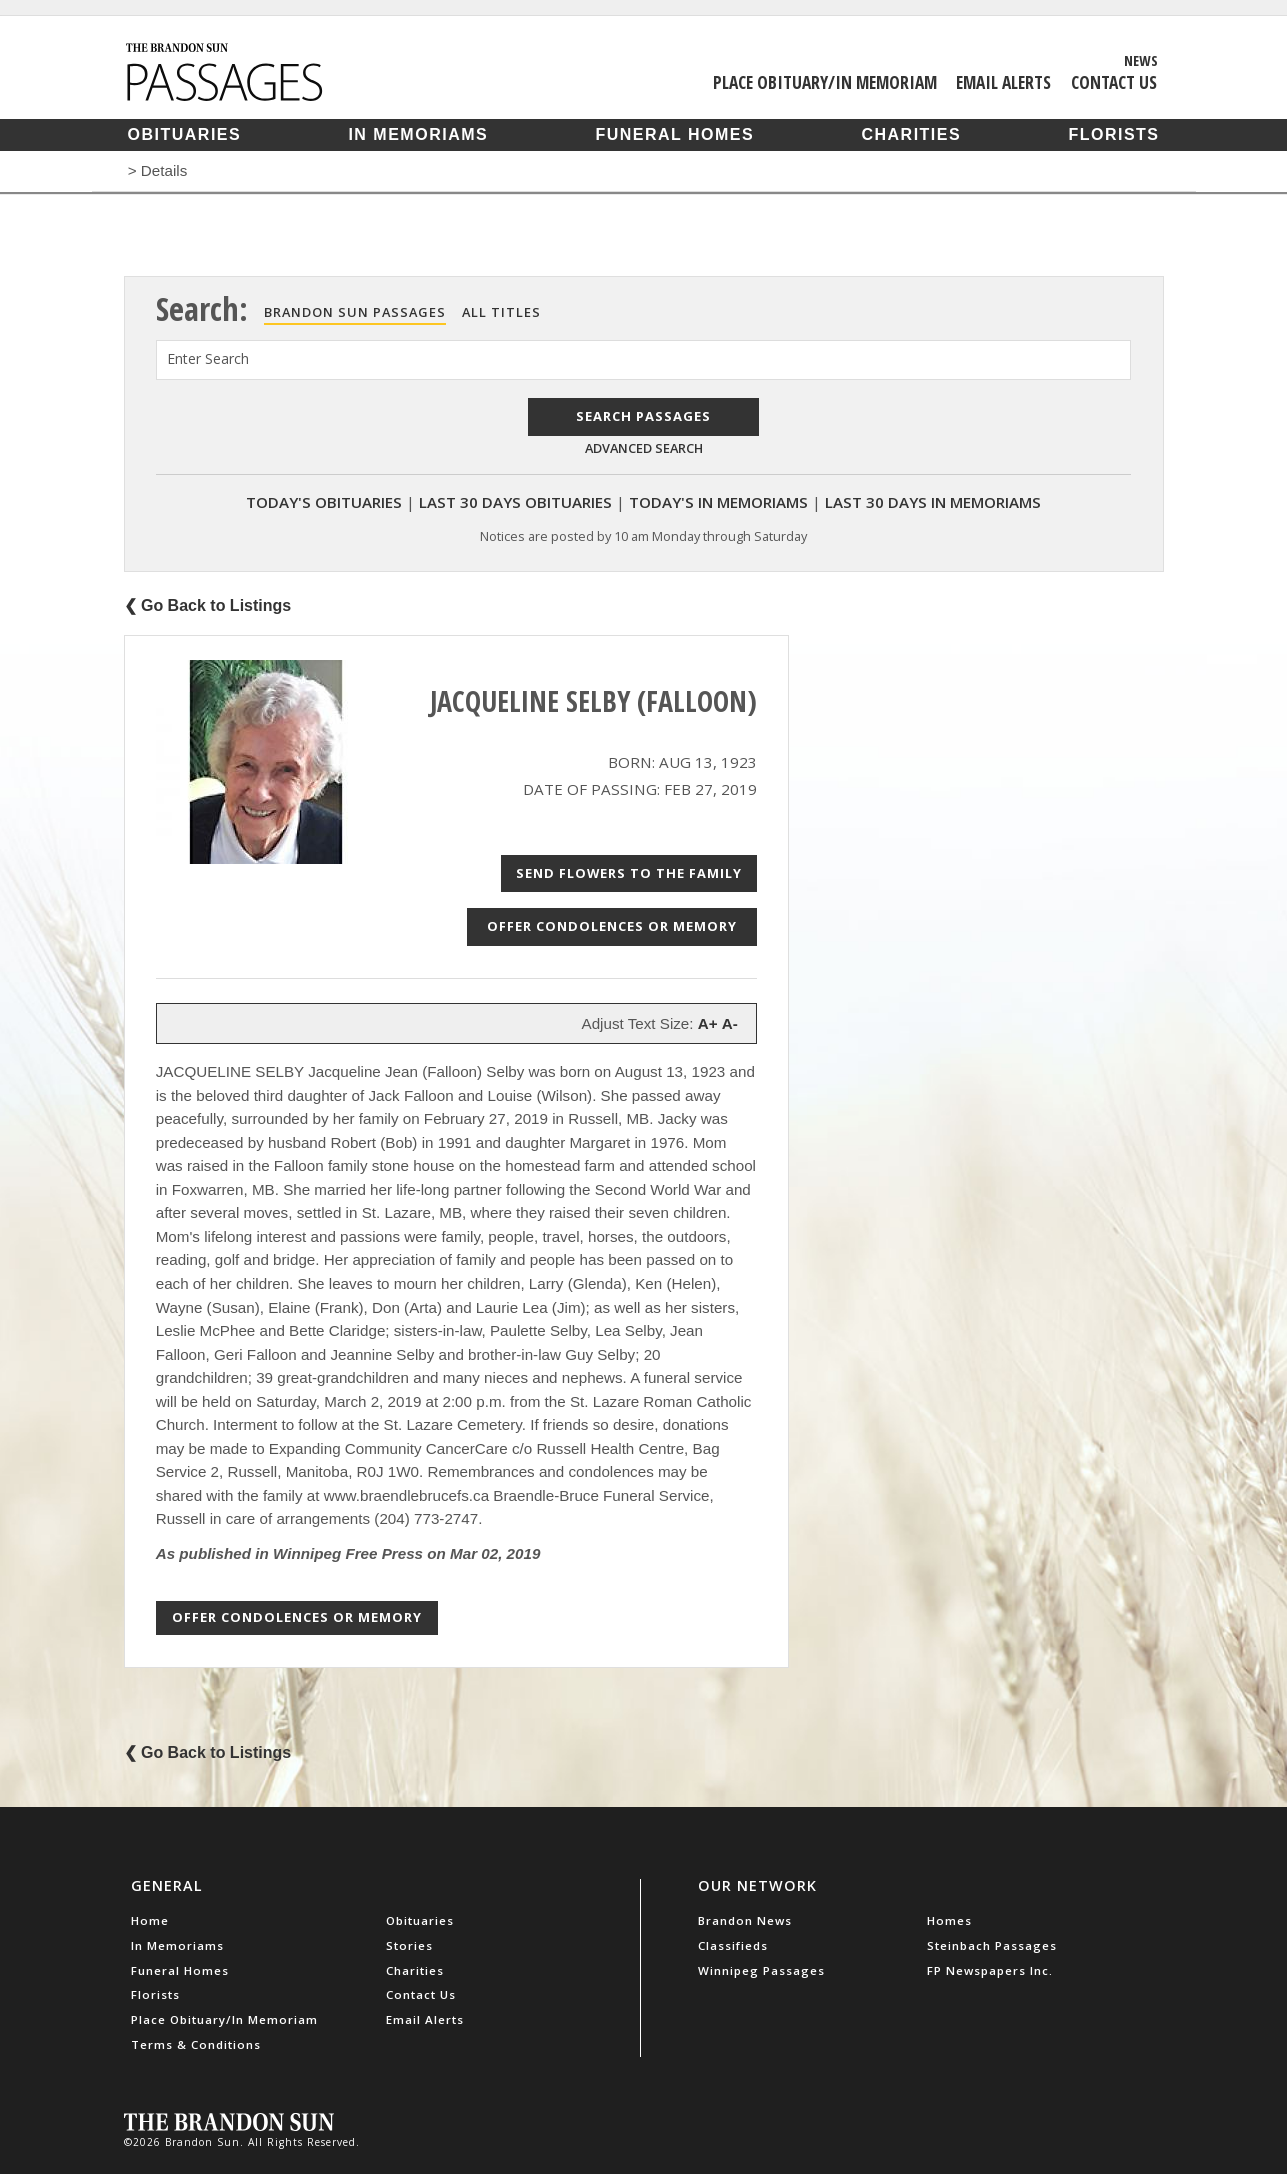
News (1141, 60)
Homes (949, 1920)
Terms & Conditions (196, 2044)
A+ (708, 1023)
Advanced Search (644, 448)
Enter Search (208, 358)
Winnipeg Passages (761, 1970)
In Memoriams (418, 134)
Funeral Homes (674, 134)
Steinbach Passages (992, 1945)
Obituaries (185, 134)
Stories (409, 1945)
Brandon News (745, 1920)
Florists (1113, 134)
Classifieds (733, 1945)
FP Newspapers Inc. (990, 1970)
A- (730, 1023)
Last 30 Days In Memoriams (933, 502)
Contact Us (1114, 82)
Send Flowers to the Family (629, 873)
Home (150, 1920)
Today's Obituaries (324, 502)
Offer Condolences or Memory (612, 926)
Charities (911, 134)
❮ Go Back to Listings (208, 605)
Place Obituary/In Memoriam (825, 82)
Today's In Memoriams (718, 502)
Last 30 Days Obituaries (515, 502)
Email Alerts (1003, 82)
